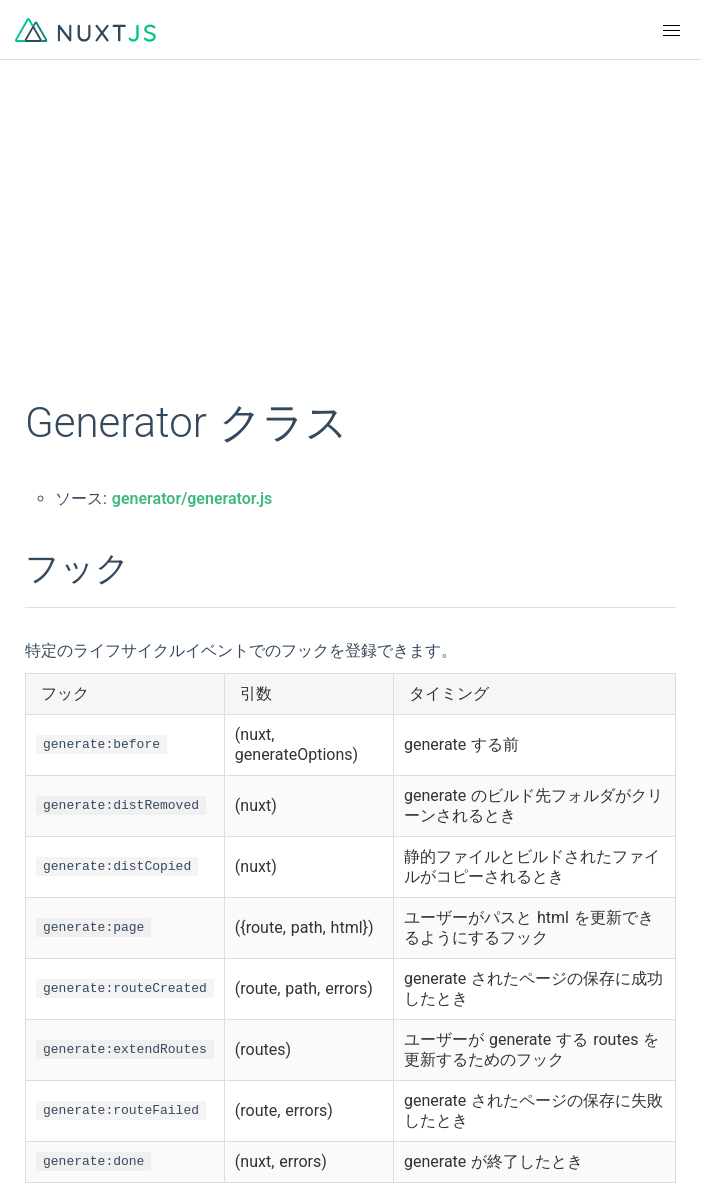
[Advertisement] (350, 240)
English (54, 888)
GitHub (53, 1036)
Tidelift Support (403, 1144)
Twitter (374, 1072)
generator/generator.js (192, 498)
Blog (366, 1108)
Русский (380, 960)
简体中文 (60, 924)
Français (379, 888)
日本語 (373, 924)
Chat (45, 1108)
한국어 (52, 960)
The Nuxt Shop (80, 1144)
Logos (371, 1036)
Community (68, 1072)
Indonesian (66, 996)
